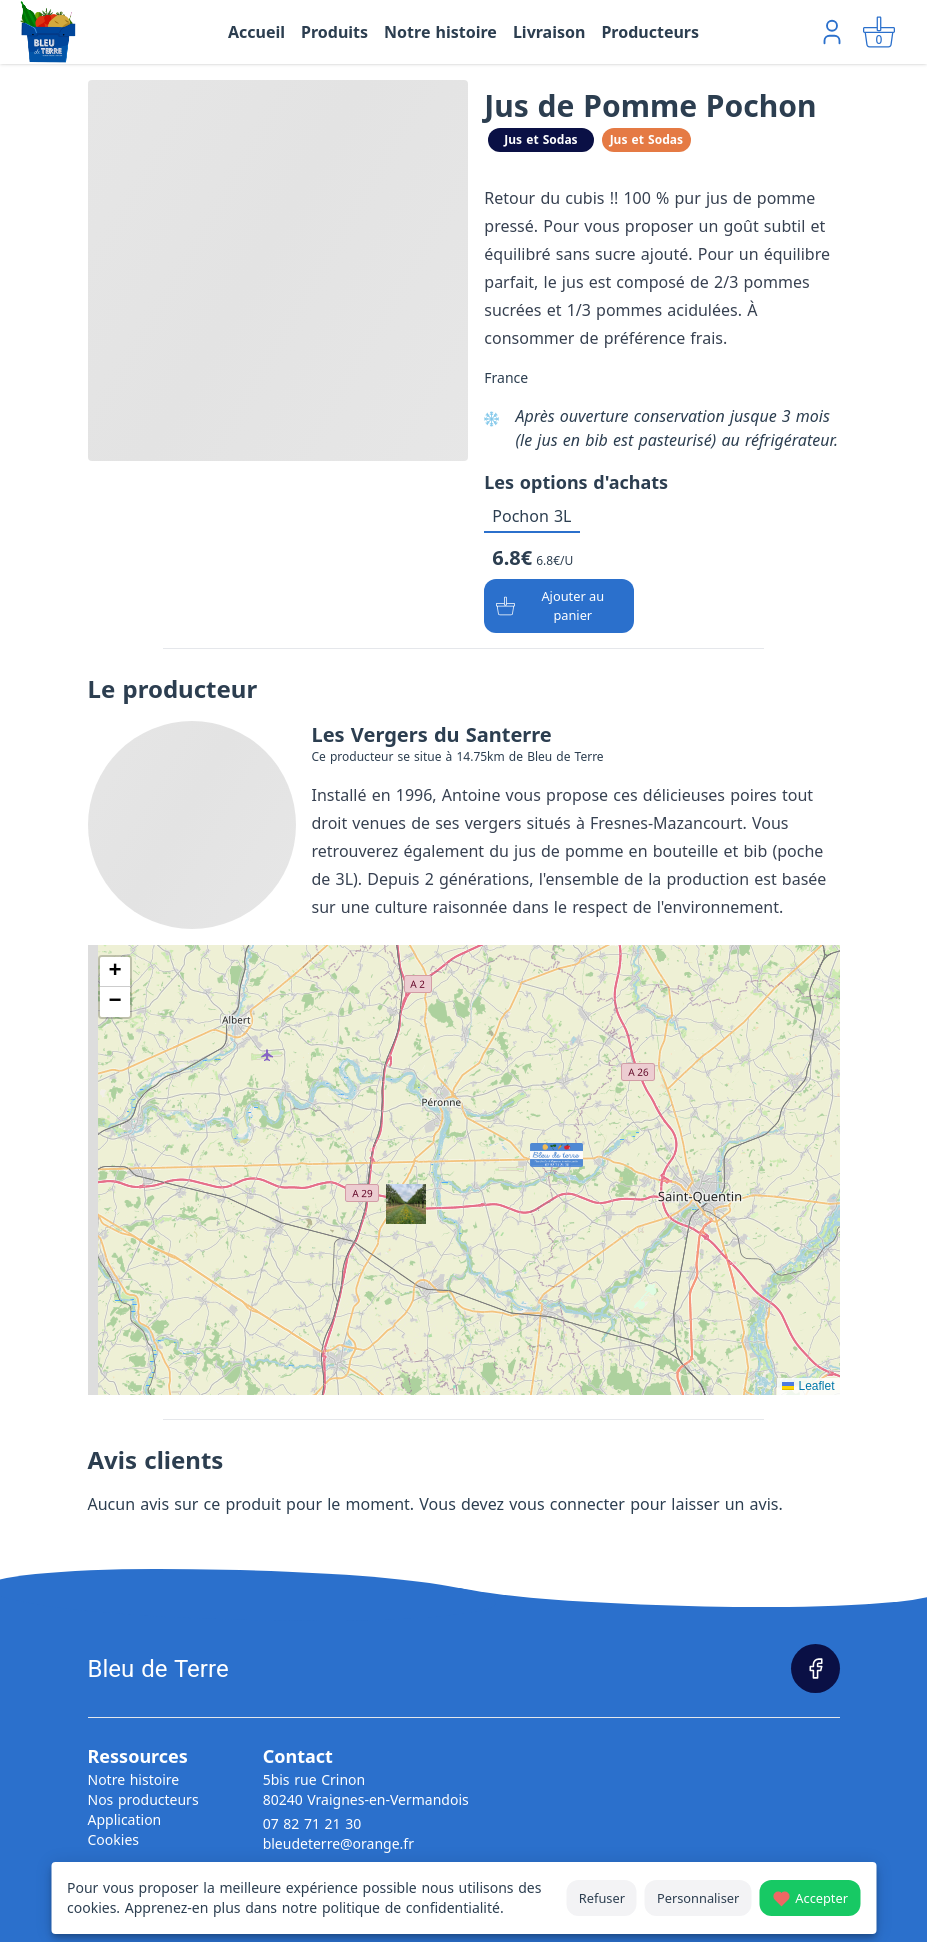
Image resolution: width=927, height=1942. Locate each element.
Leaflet (808, 1386)
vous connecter (567, 1504)
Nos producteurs (143, 1799)
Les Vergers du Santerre (432, 734)
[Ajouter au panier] (559, 606)
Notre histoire (134, 1779)
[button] (536, 1149)
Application (125, 1819)
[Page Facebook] (815, 1668)
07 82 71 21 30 (312, 1823)
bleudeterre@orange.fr (338, 1843)
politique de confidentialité (411, 1907)
